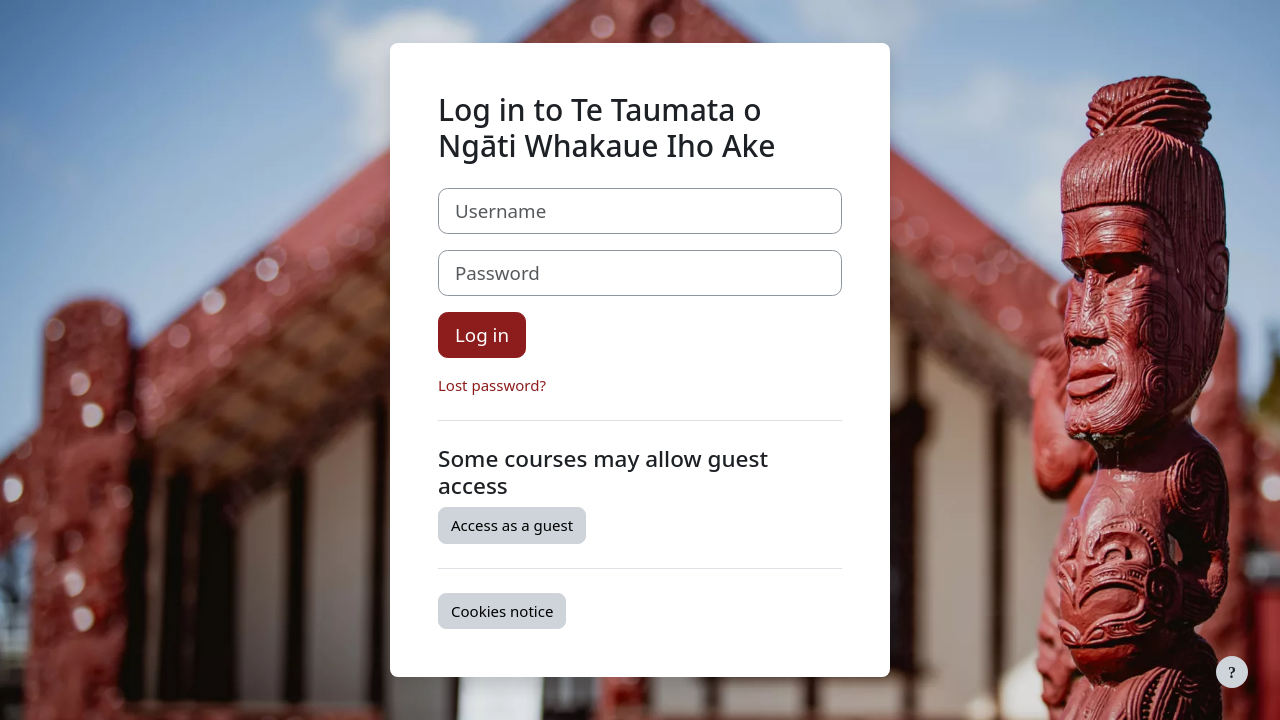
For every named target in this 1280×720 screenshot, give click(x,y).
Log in (482, 334)
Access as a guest (512, 525)
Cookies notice (502, 611)
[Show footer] (1232, 672)
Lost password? (492, 385)
